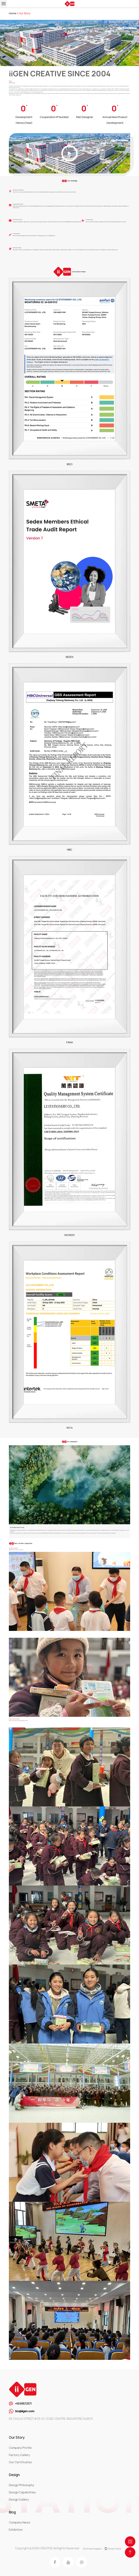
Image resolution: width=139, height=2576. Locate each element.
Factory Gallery (19, 2455)
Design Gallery (19, 2499)
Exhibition (16, 2530)
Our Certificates (20, 2462)
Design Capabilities (22, 2492)
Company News (19, 2522)
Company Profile (20, 2448)
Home (12, 13)
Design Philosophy (21, 2485)
